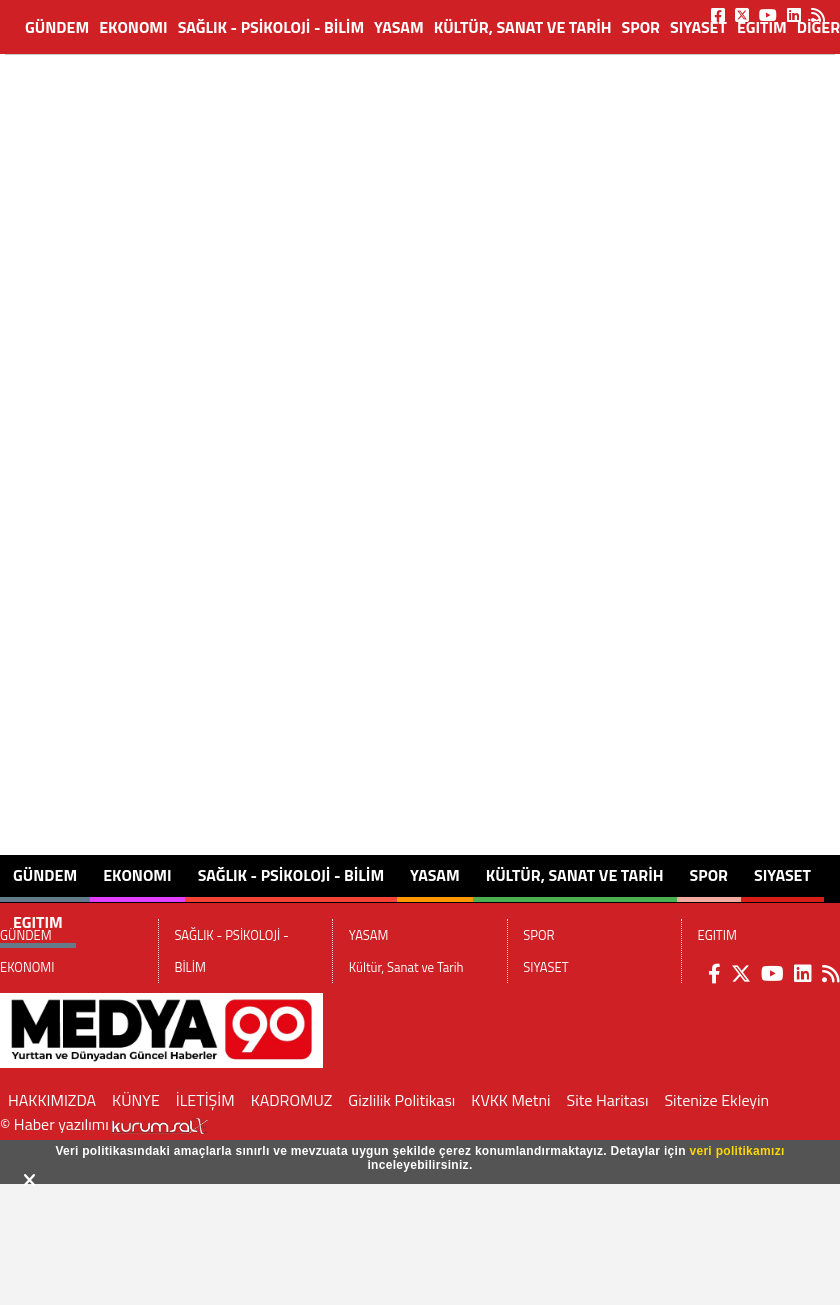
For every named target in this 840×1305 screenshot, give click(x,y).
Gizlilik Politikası (401, 1100)
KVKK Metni (510, 1100)
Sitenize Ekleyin (716, 1100)
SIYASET (698, 27)
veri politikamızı (736, 1151)
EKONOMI (133, 27)
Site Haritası (608, 1100)
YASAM (399, 27)
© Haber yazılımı (104, 1124)
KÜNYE (136, 1100)
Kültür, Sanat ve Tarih (523, 27)
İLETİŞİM (205, 1100)
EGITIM (762, 27)
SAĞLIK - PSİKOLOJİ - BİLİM (271, 27)
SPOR (641, 27)
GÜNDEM (57, 27)
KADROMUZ (292, 1100)
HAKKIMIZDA (52, 1100)
